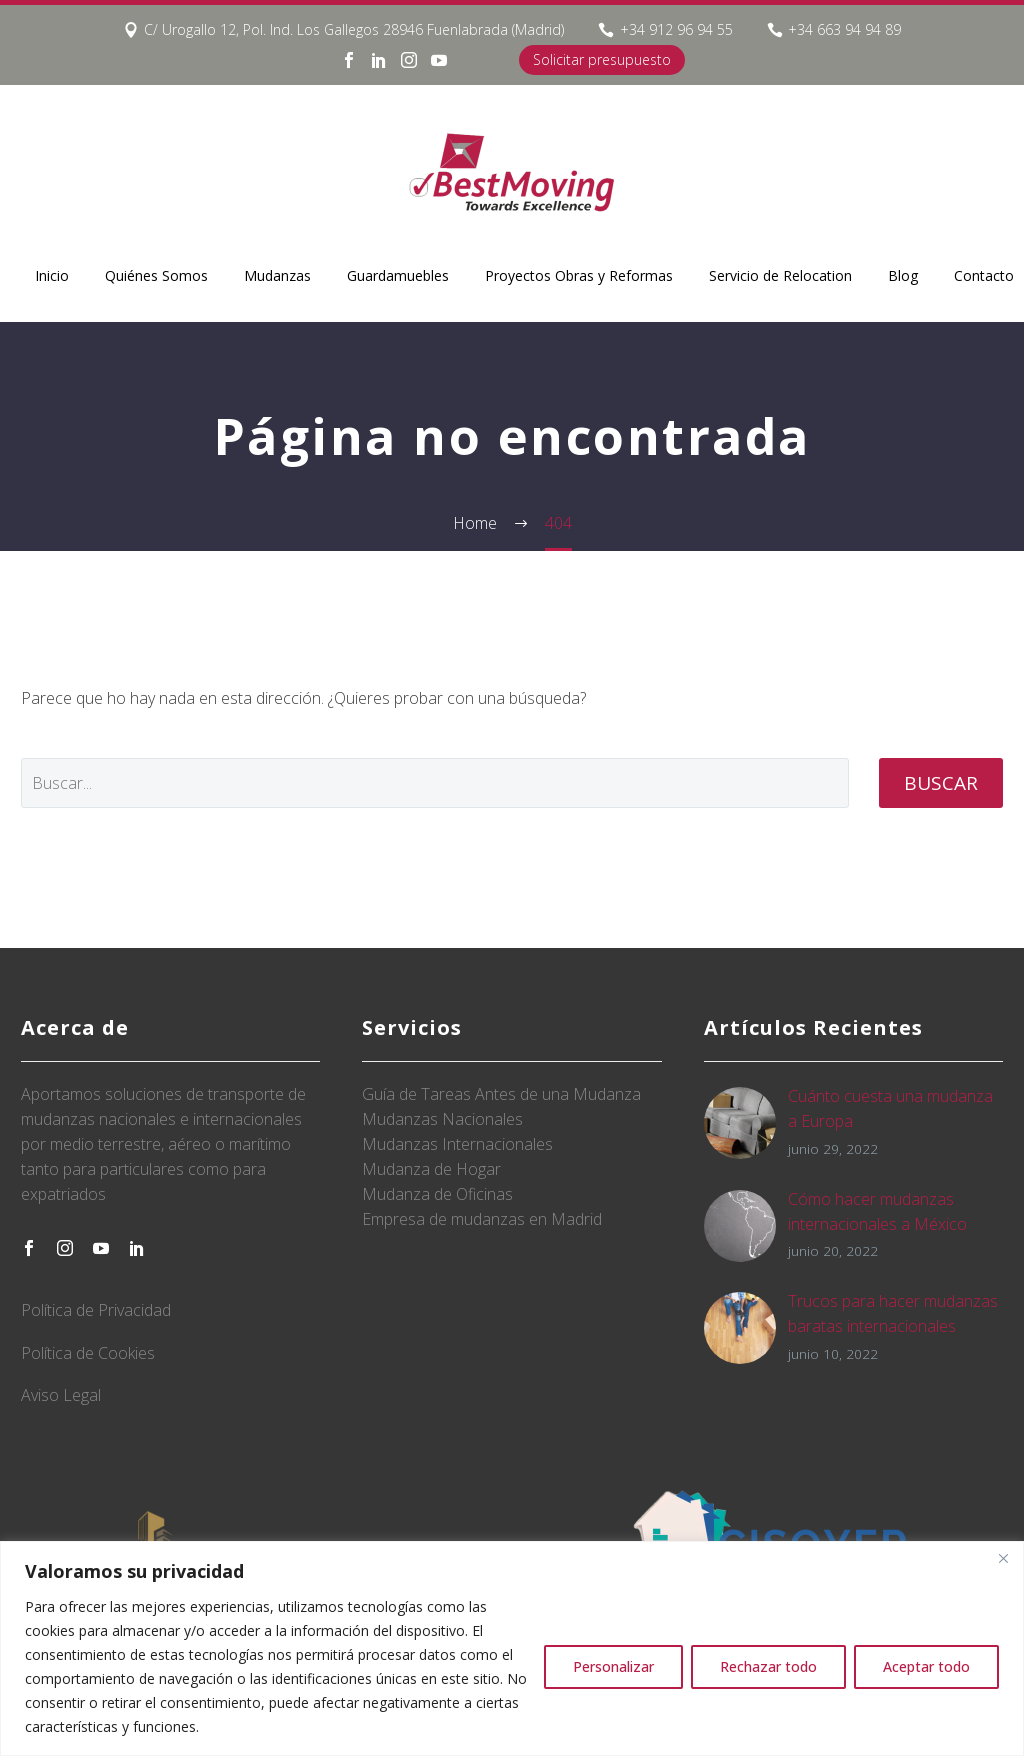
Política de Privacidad (96, 1310)
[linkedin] (137, 1248)
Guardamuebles (398, 275)
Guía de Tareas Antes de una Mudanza (501, 1094)
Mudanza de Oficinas (437, 1194)
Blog (903, 275)
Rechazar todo (768, 1666)
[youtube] (101, 1248)
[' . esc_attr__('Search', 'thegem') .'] (435, 783)
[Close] (1003, 1558)
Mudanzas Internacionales (457, 1144)
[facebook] (29, 1248)
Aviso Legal (61, 1395)
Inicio (52, 275)
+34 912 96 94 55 (676, 29)
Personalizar (613, 1666)
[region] (512, 1648)
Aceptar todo (926, 1666)
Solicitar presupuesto (602, 59)
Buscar (941, 783)
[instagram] (65, 1248)
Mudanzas (277, 275)
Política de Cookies (88, 1353)
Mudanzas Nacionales (442, 1119)
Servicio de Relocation (780, 275)
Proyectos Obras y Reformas (579, 275)
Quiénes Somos (156, 275)
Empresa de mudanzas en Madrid (482, 1219)
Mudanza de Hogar (431, 1169)
